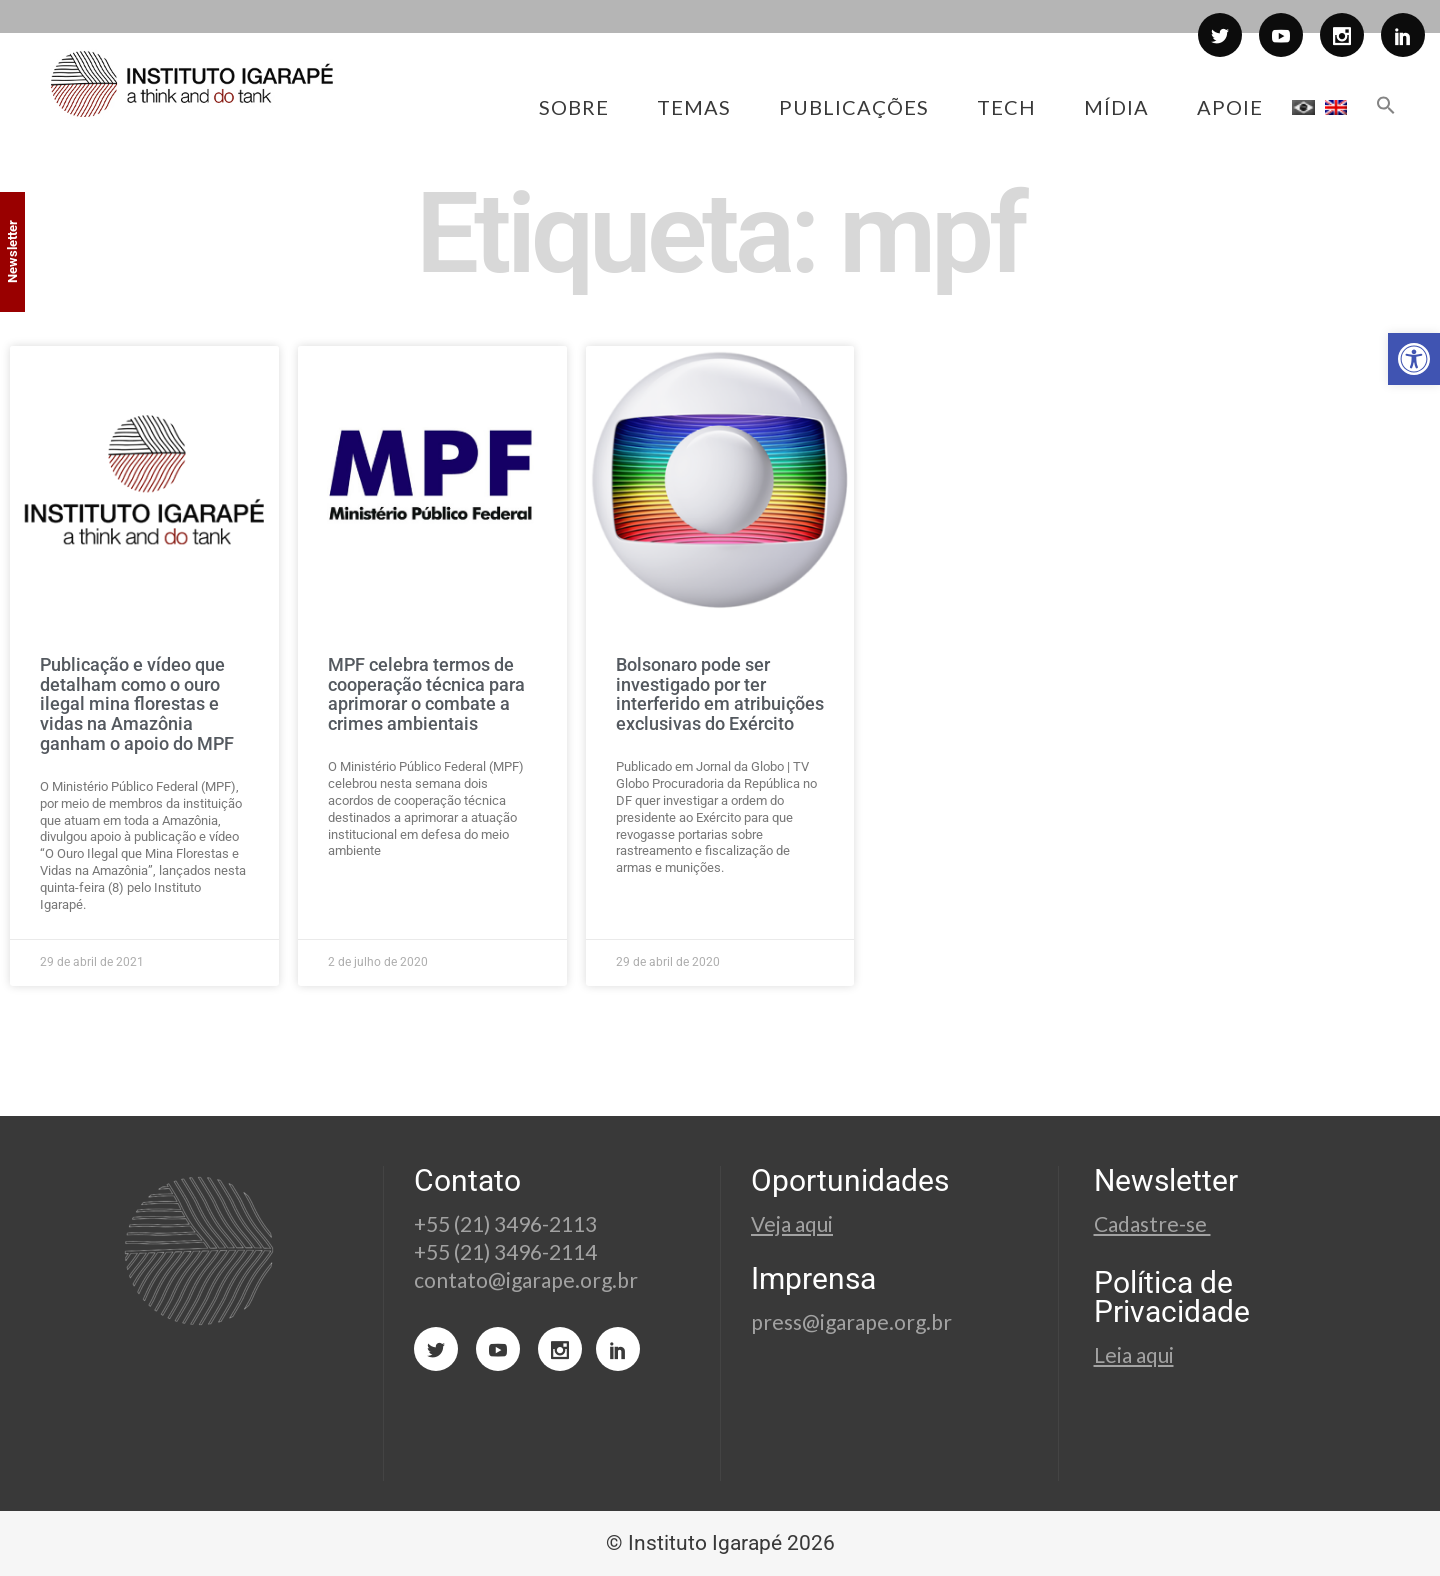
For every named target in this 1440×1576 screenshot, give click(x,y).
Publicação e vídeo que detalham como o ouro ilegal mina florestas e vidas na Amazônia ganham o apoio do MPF (137, 704)
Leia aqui (1134, 1354)
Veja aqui (792, 1223)
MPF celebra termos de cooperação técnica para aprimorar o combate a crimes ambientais (426, 694)
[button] (1414, 359)
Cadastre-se (1152, 1223)
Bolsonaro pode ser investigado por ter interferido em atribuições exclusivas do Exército (720, 694)
